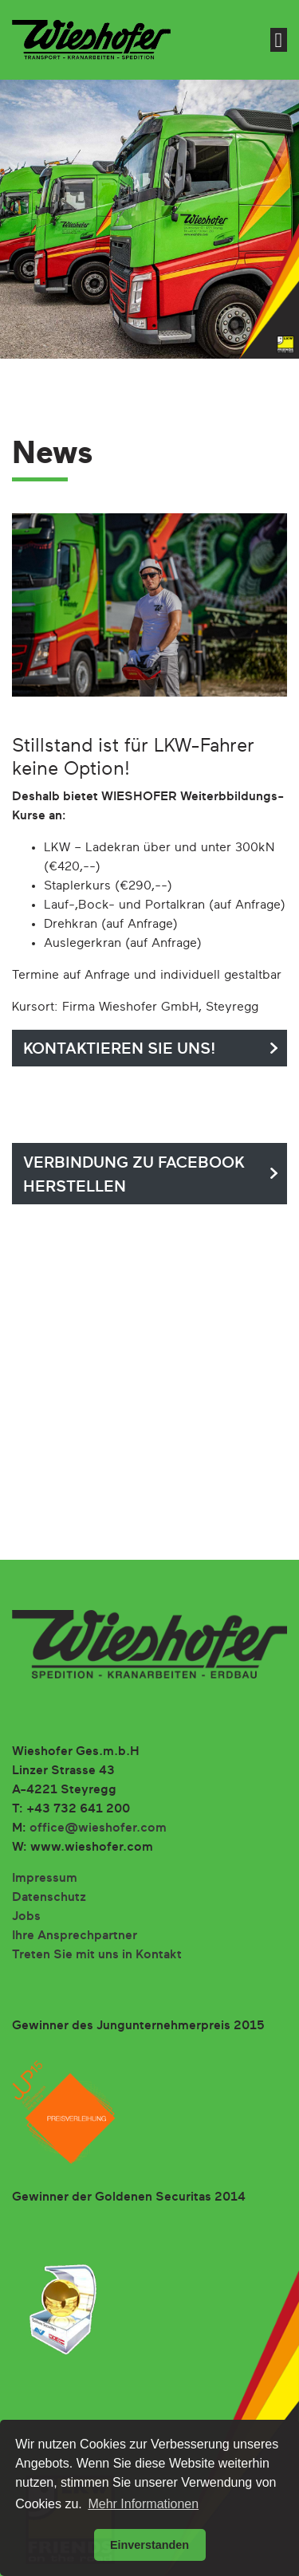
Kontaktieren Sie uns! (119, 1049)
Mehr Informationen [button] (143, 2504)
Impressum (44, 1878)
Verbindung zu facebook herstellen (134, 1175)
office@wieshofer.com (98, 1828)
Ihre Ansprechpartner (74, 1936)
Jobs (26, 1916)
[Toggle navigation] (279, 40)
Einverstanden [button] (149, 2545)
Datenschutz (49, 1897)
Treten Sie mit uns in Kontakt (97, 1955)
